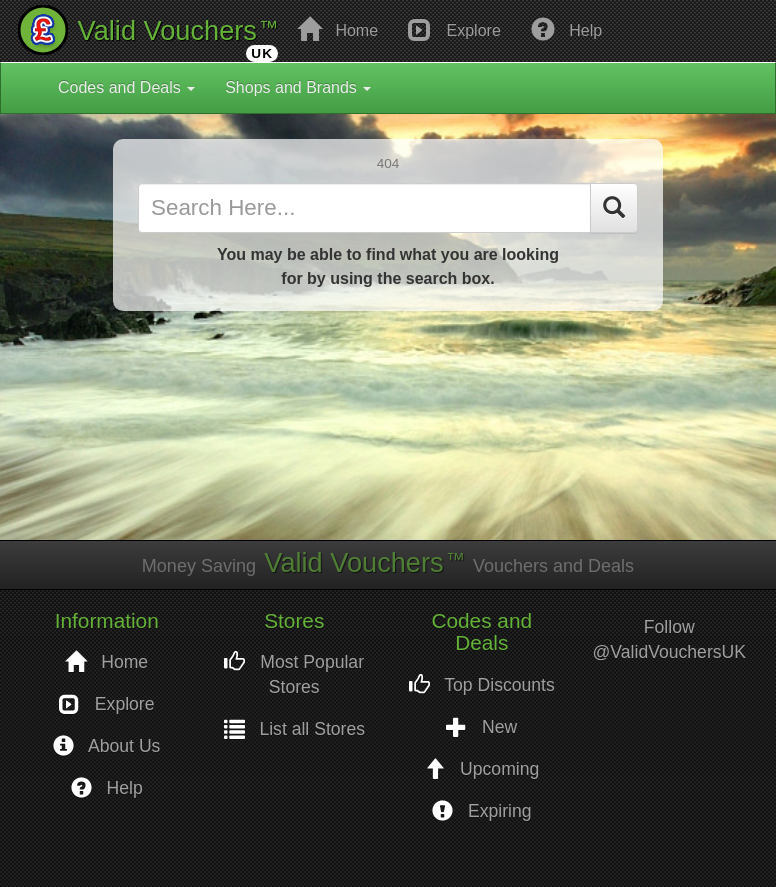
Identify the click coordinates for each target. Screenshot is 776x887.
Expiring (481, 811)
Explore (454, 29)
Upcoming (481, 769)
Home (337, 29)
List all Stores (295, 729)
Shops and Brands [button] (298, 87)
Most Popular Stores (294, 674)
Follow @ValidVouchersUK (669, 639)
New (481, 727)
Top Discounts (482, 685)
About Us (106, 746)
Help (566, 29)
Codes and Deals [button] (126, 87)
